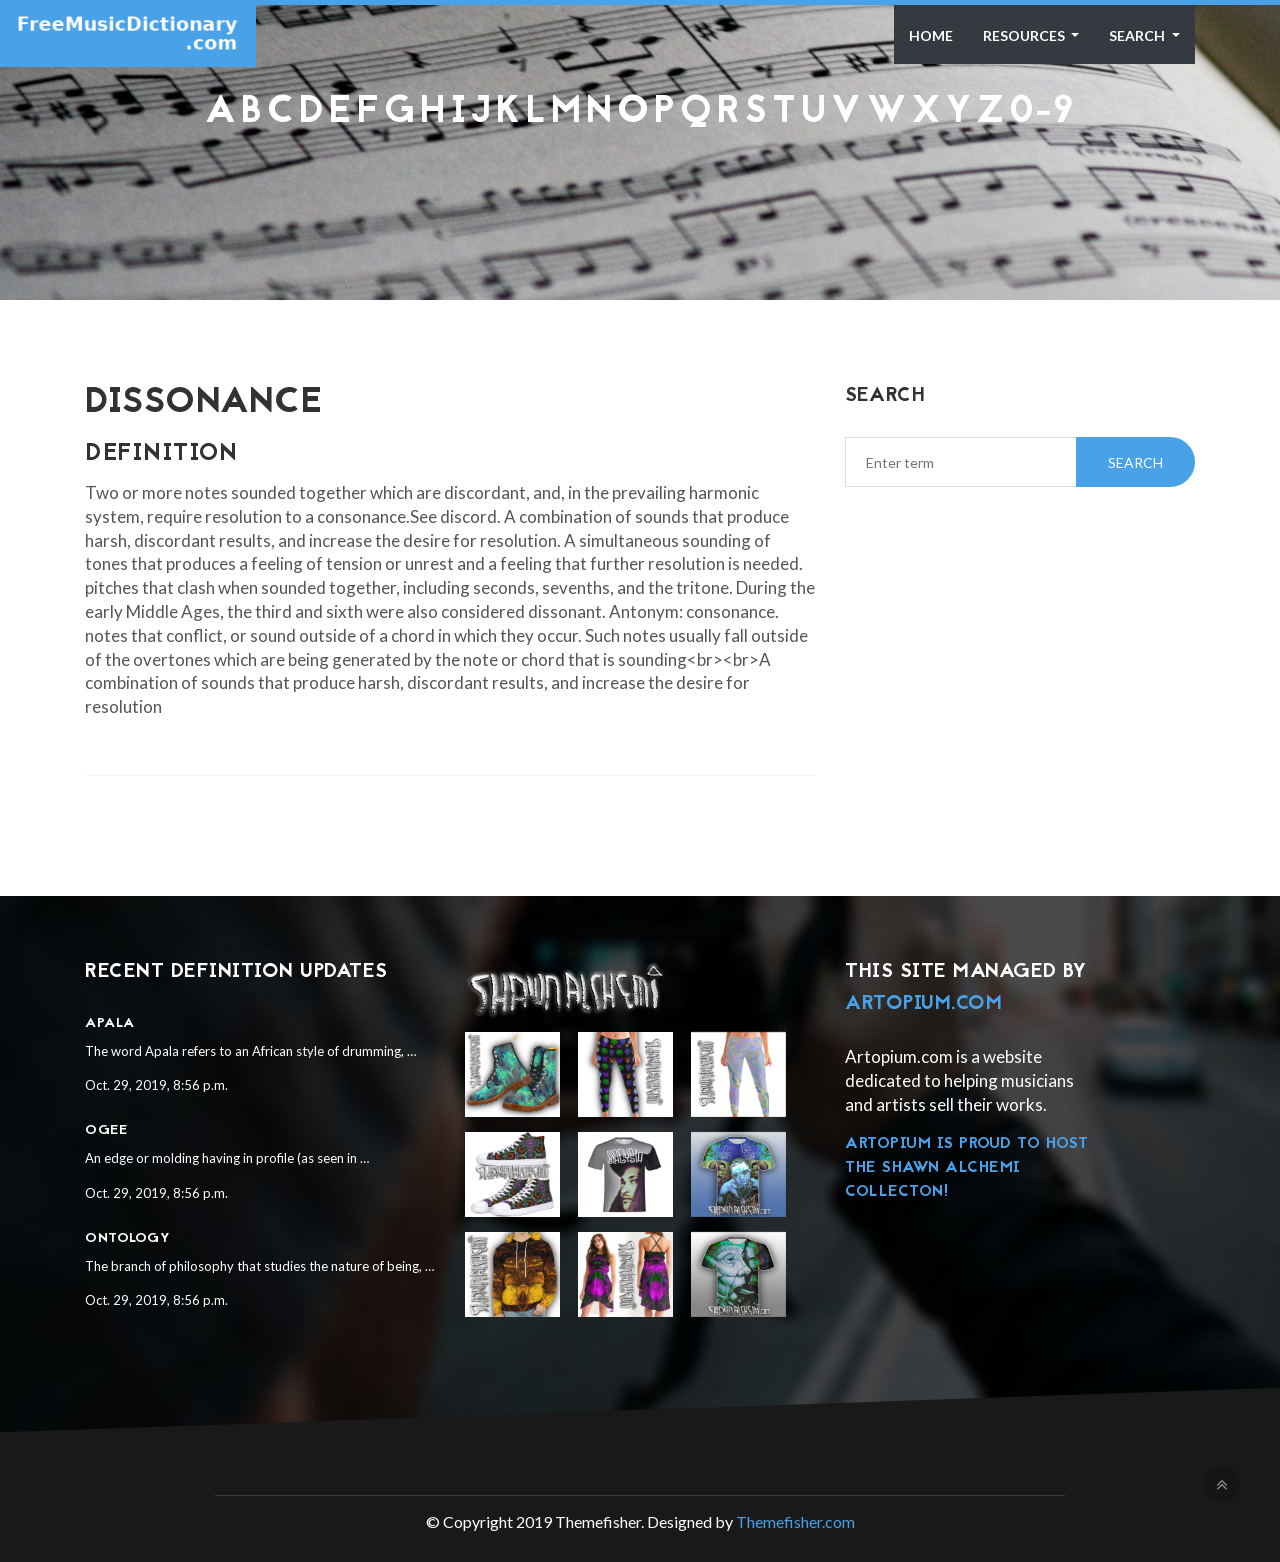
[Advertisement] (640, 184)
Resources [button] (1025, 35)
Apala (110, 1023)
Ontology (127, 1238)
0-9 (1042, 113)
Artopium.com (923, 1004)
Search (1138, 35)
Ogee (106, 1130)
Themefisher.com (795, 1521)
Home (931, 35)
